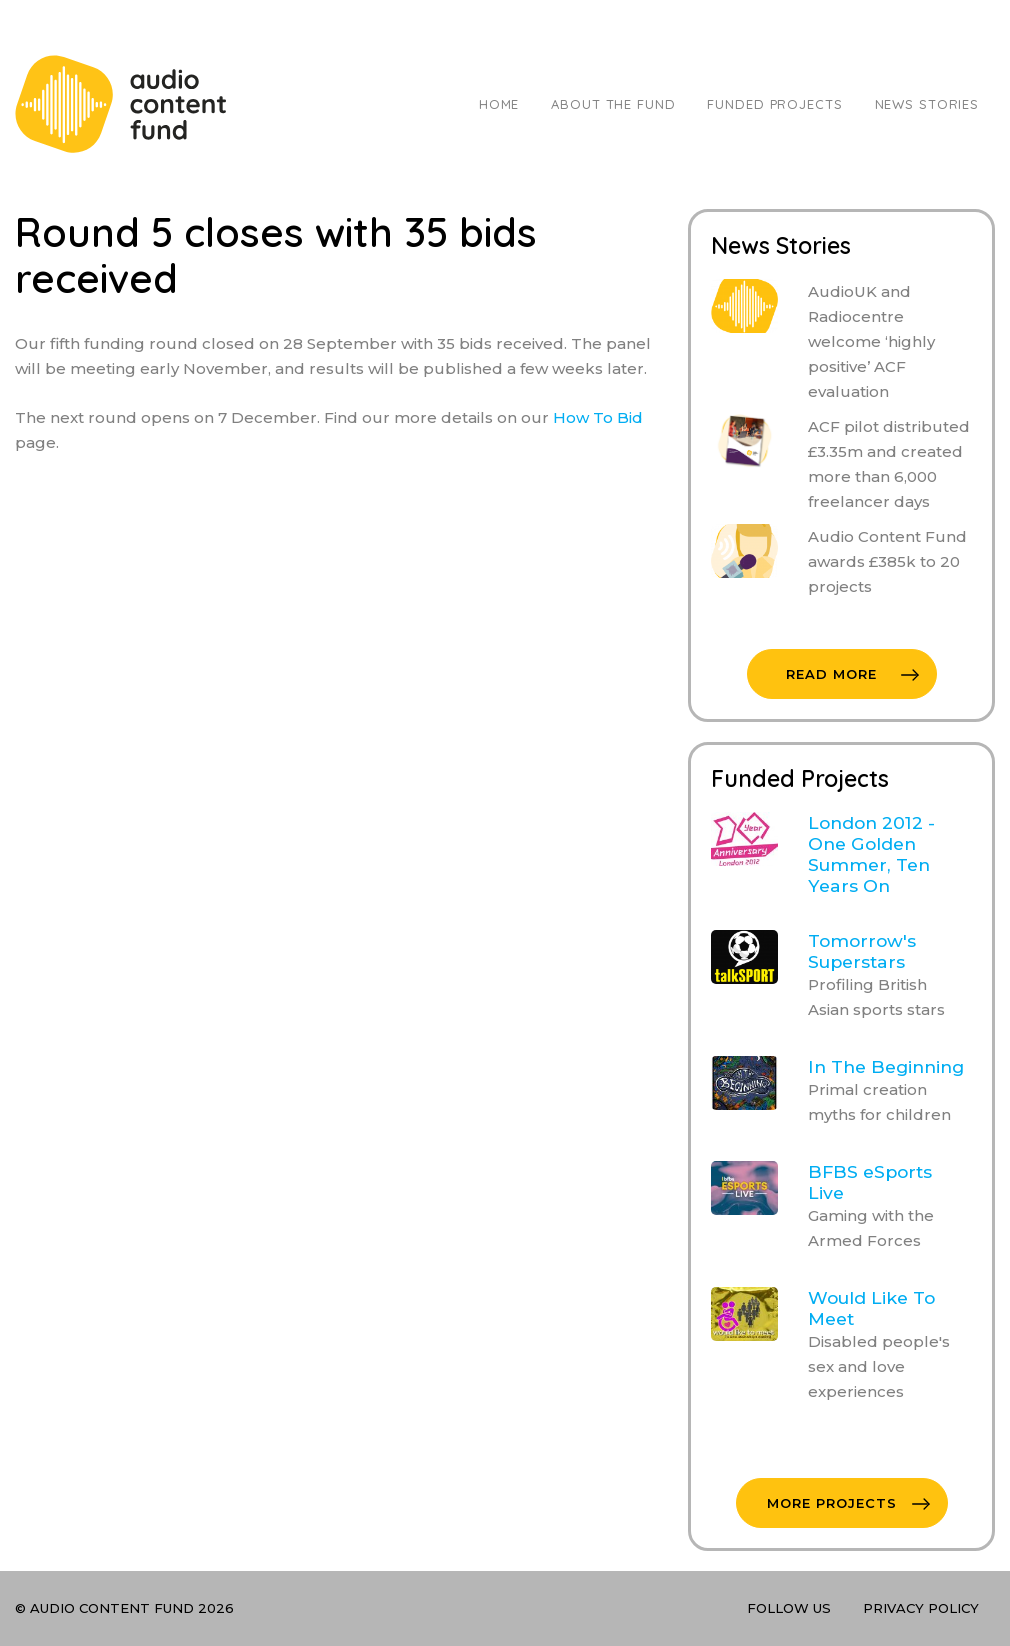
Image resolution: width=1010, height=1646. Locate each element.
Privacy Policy (921, 1608)
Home (499, 104)
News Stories (927, 104)
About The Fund (613, 104)
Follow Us (789, 1608)
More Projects (848, 1503)
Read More (852, 674)
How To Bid (598, 417)
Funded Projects (774, 104)
